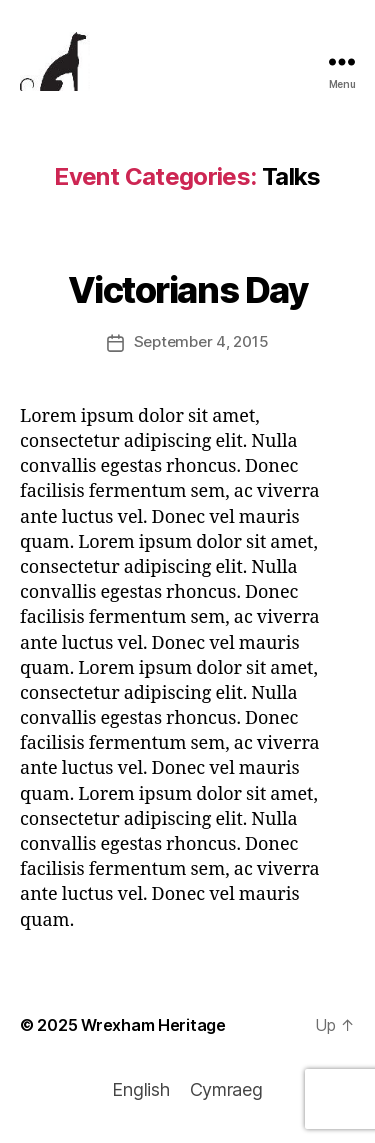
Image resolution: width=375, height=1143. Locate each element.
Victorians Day (187, 290)
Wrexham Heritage (153, 1025)
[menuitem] (140, 1090)
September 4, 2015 (201, 341)
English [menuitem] (140, 1089)
